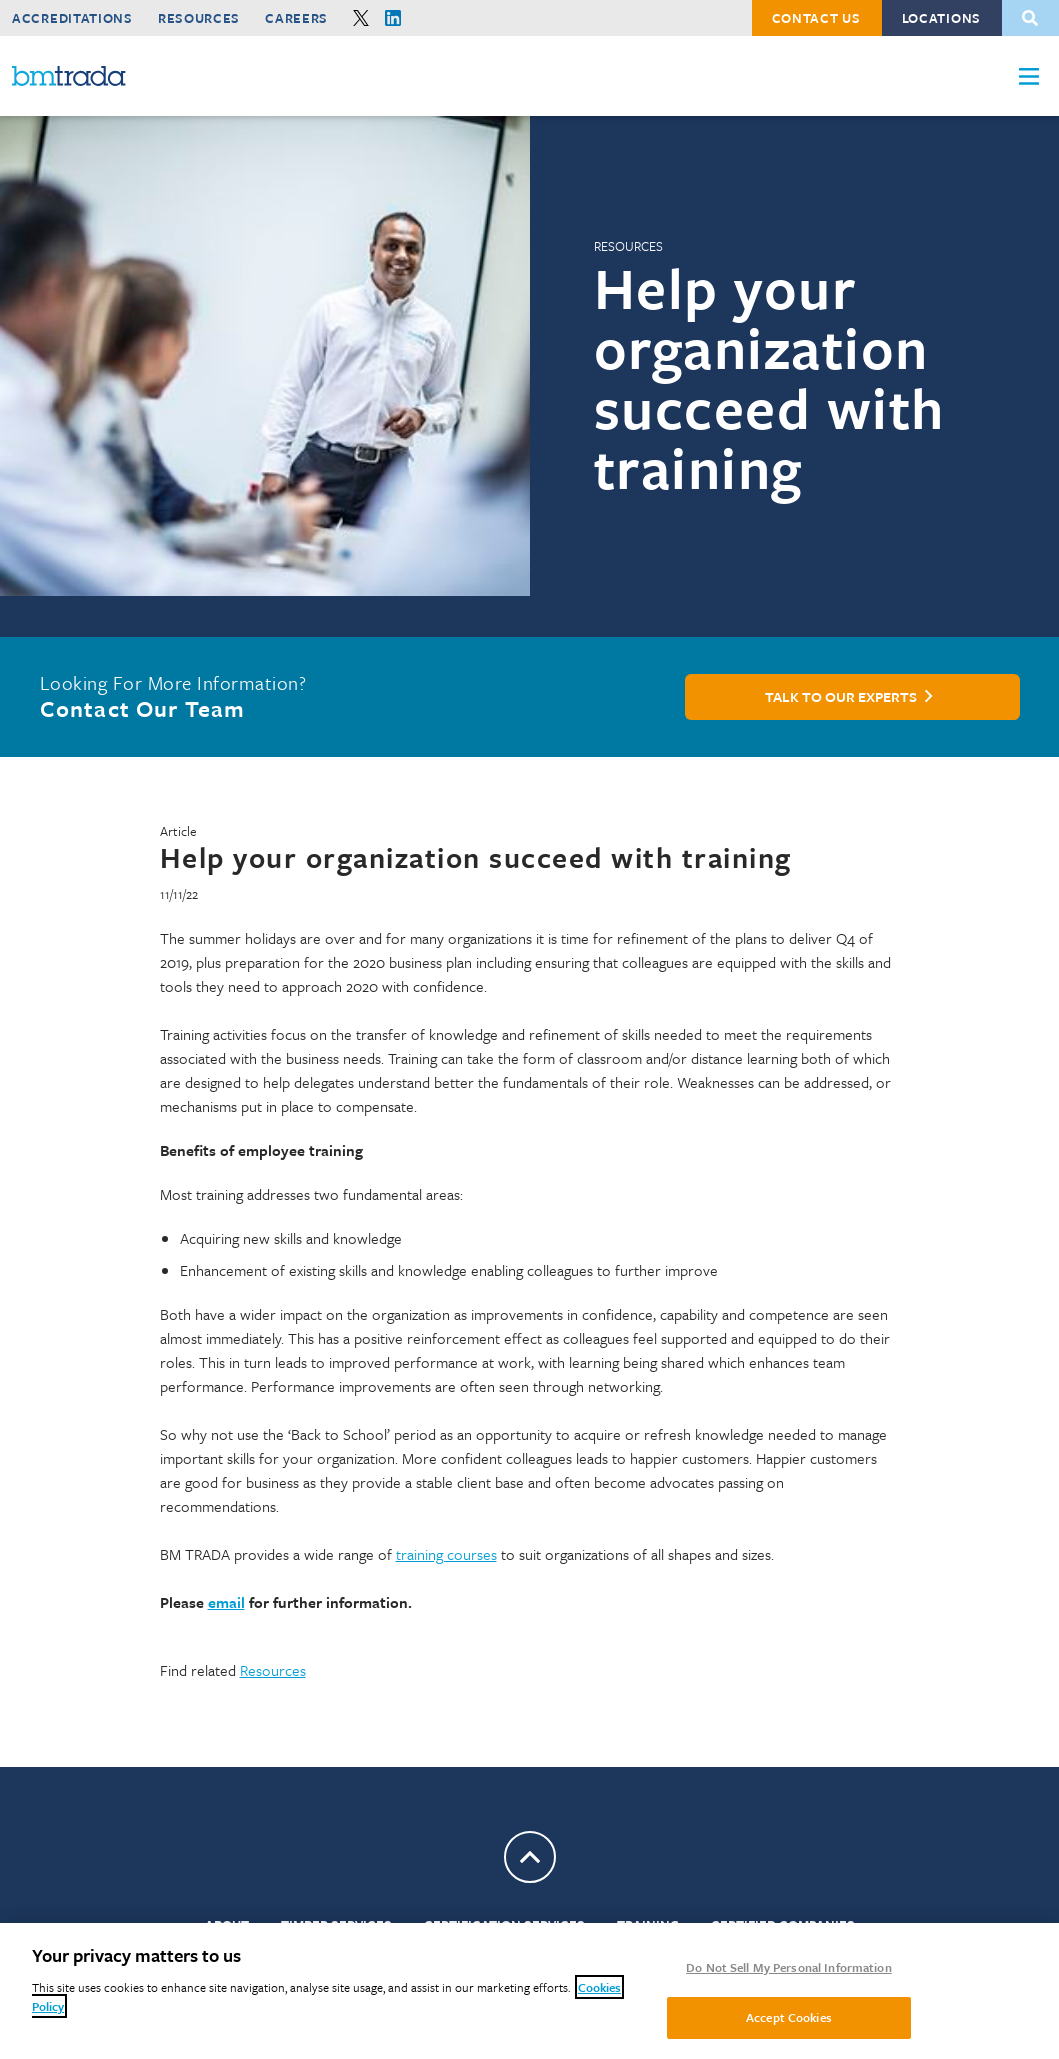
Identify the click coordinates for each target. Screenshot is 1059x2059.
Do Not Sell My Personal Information (789, 1967)
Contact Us (816, 18)
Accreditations (72, 18)
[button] (1029, 76)
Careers (296, 18)
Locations (941, 18)
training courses (446, 1554)
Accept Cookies (789, 2017)
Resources (199, 18)
